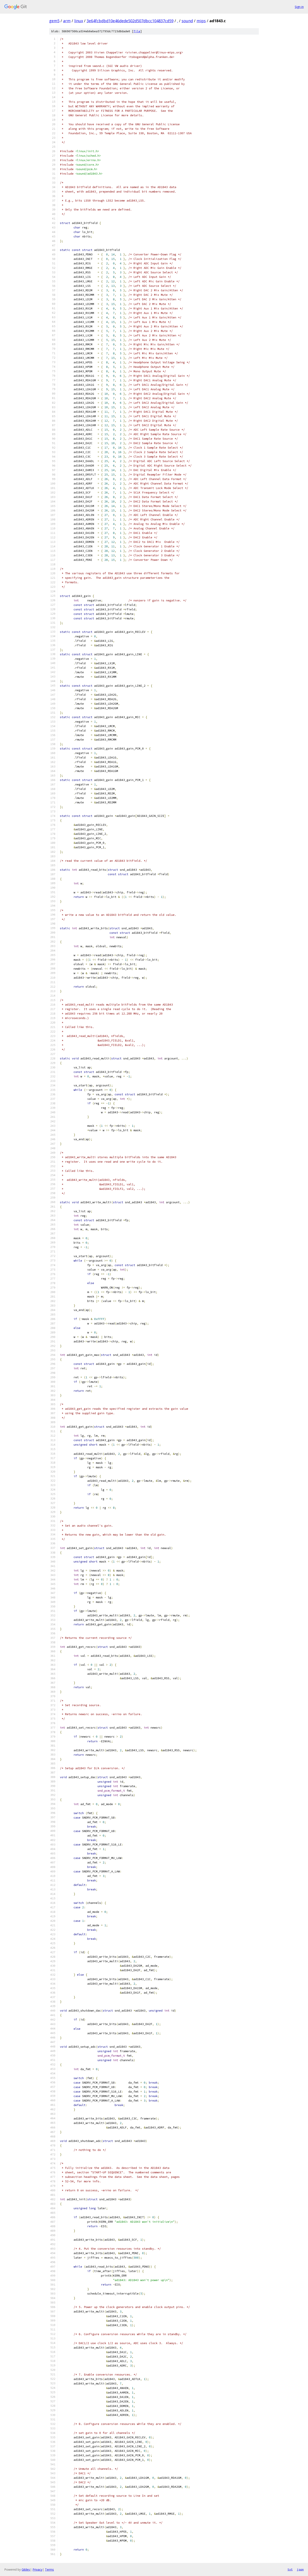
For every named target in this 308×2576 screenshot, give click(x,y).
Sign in (299, 7)
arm (67, 20)
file (136, 31)
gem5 (54, 20)
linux (78, 20)
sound (187, 20)
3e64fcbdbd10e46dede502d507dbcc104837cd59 (130, 20)
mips (201, 20)
